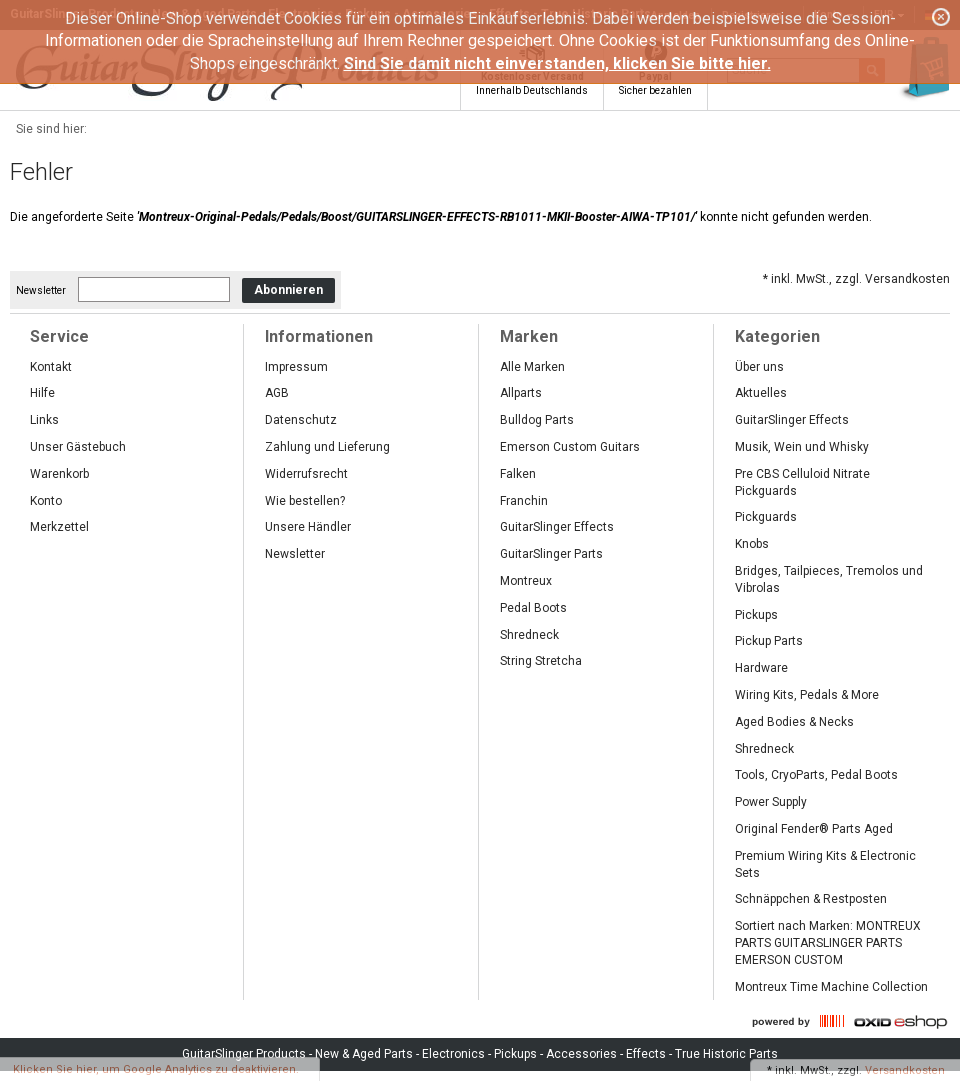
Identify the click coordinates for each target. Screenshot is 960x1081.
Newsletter (41, 290)
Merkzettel (59, 527)
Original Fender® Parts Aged (814, 829)
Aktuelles (761, 393)
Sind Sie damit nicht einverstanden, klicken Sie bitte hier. (557, 63)
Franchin (524, 501)
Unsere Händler (308, 527)
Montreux (526, 581)
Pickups (756, 615)
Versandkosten (905, 1070)
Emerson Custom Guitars (570, 447)
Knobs (752, 544)
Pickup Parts (769, 641)
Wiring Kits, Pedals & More (807, 695)
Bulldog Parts (537, 420)
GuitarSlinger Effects (557, 527)
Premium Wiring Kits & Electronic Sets (825, 864)
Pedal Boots (533, 608)
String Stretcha (541, 661)
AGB (277, 393)
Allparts (521, 393)
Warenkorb (59, 474)
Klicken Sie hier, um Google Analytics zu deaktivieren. (156, 1069)
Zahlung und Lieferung (327, 447)
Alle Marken (532, 367)
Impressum (296, 367)
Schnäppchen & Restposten (811, 899)
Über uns (759, 367)
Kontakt (51, 367)
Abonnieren (288, 290)
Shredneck (529, 635)
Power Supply (771, 802)
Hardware (761, 668)
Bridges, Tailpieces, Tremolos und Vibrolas (829, 579)
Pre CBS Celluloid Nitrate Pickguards (802, 482)
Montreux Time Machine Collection (831, 987)
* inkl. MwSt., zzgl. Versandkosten (856, 279)
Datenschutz (301, 420)
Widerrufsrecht (306, 474)
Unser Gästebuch (78, 447)
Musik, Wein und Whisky (802, 447)
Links (44, 420)
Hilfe (42, 393)
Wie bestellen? (305, 501)
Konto (46, 501)
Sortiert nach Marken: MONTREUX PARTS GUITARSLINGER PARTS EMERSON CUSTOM (828, 943)
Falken (518, 474)
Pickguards (766, 517)
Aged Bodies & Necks (794, 722)
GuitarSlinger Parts (551, 554)
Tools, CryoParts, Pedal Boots (816, 775)
